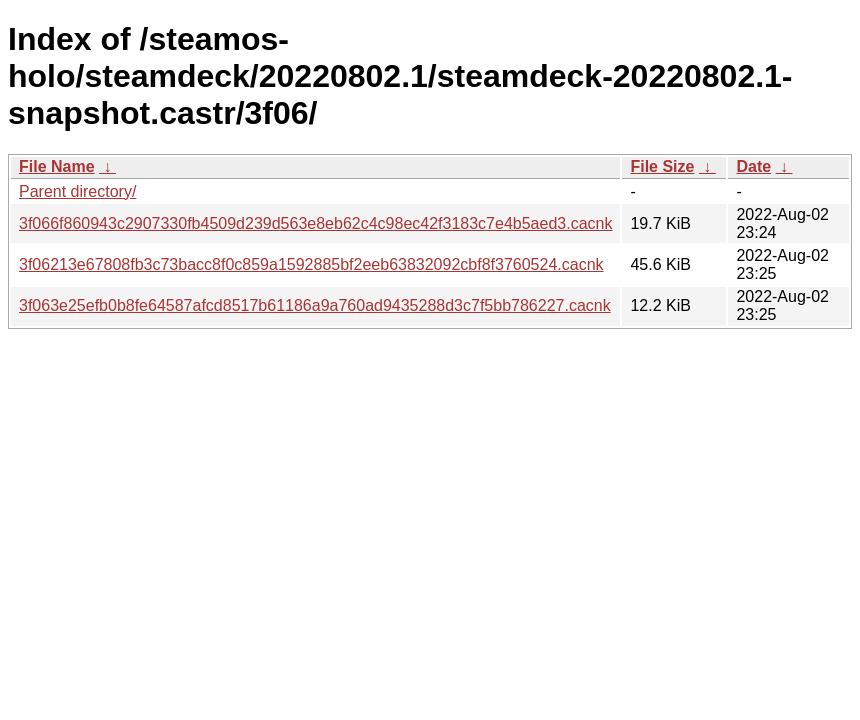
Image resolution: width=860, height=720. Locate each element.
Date (753, 166)
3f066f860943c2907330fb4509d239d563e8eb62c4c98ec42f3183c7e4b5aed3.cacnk (315, 223)
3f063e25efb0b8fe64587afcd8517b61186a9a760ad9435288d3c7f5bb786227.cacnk (315, 305)
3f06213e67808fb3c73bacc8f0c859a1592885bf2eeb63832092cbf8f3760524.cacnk (311, 264)
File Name (57, 166)
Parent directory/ (77, 191)
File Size (662, 166)
